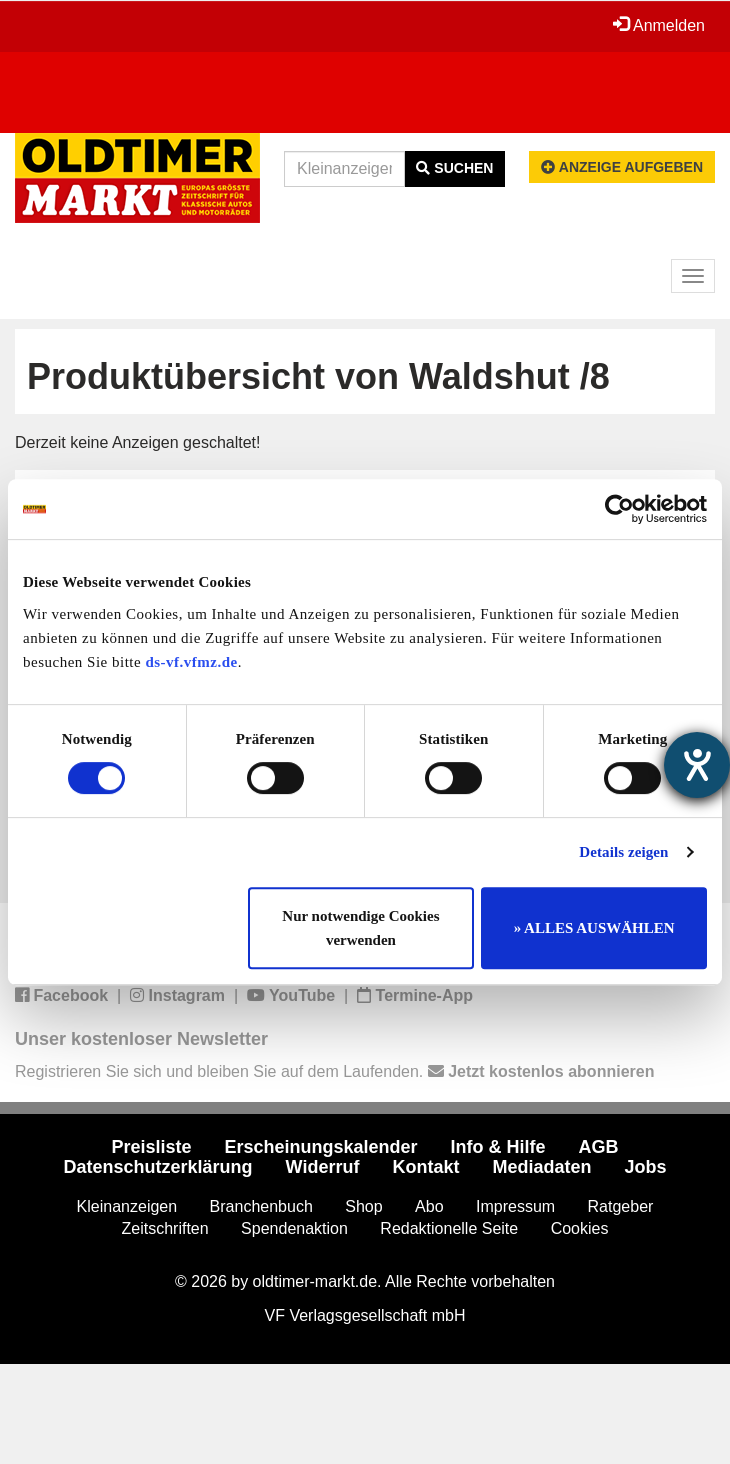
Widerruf (323, 1167)
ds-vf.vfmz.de (191, 662)
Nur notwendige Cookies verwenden (360, 928)
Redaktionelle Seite (449, 1228)
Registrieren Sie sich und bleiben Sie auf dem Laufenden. (334, 1071)
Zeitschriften (165, 1228)
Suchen (454, 168)
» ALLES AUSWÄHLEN (594, 928)
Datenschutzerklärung (158, 1167)
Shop (363, 1206)
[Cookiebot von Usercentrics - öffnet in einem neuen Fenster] (619, 509)
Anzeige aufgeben (622, 167)
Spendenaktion (294, 1228)
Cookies (580, 1228)
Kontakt (425, 1167)
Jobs (645, 1167)
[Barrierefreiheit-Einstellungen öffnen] (697, 765)
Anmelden (659, 25)
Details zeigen (623, 852)
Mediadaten (541, 1167)
